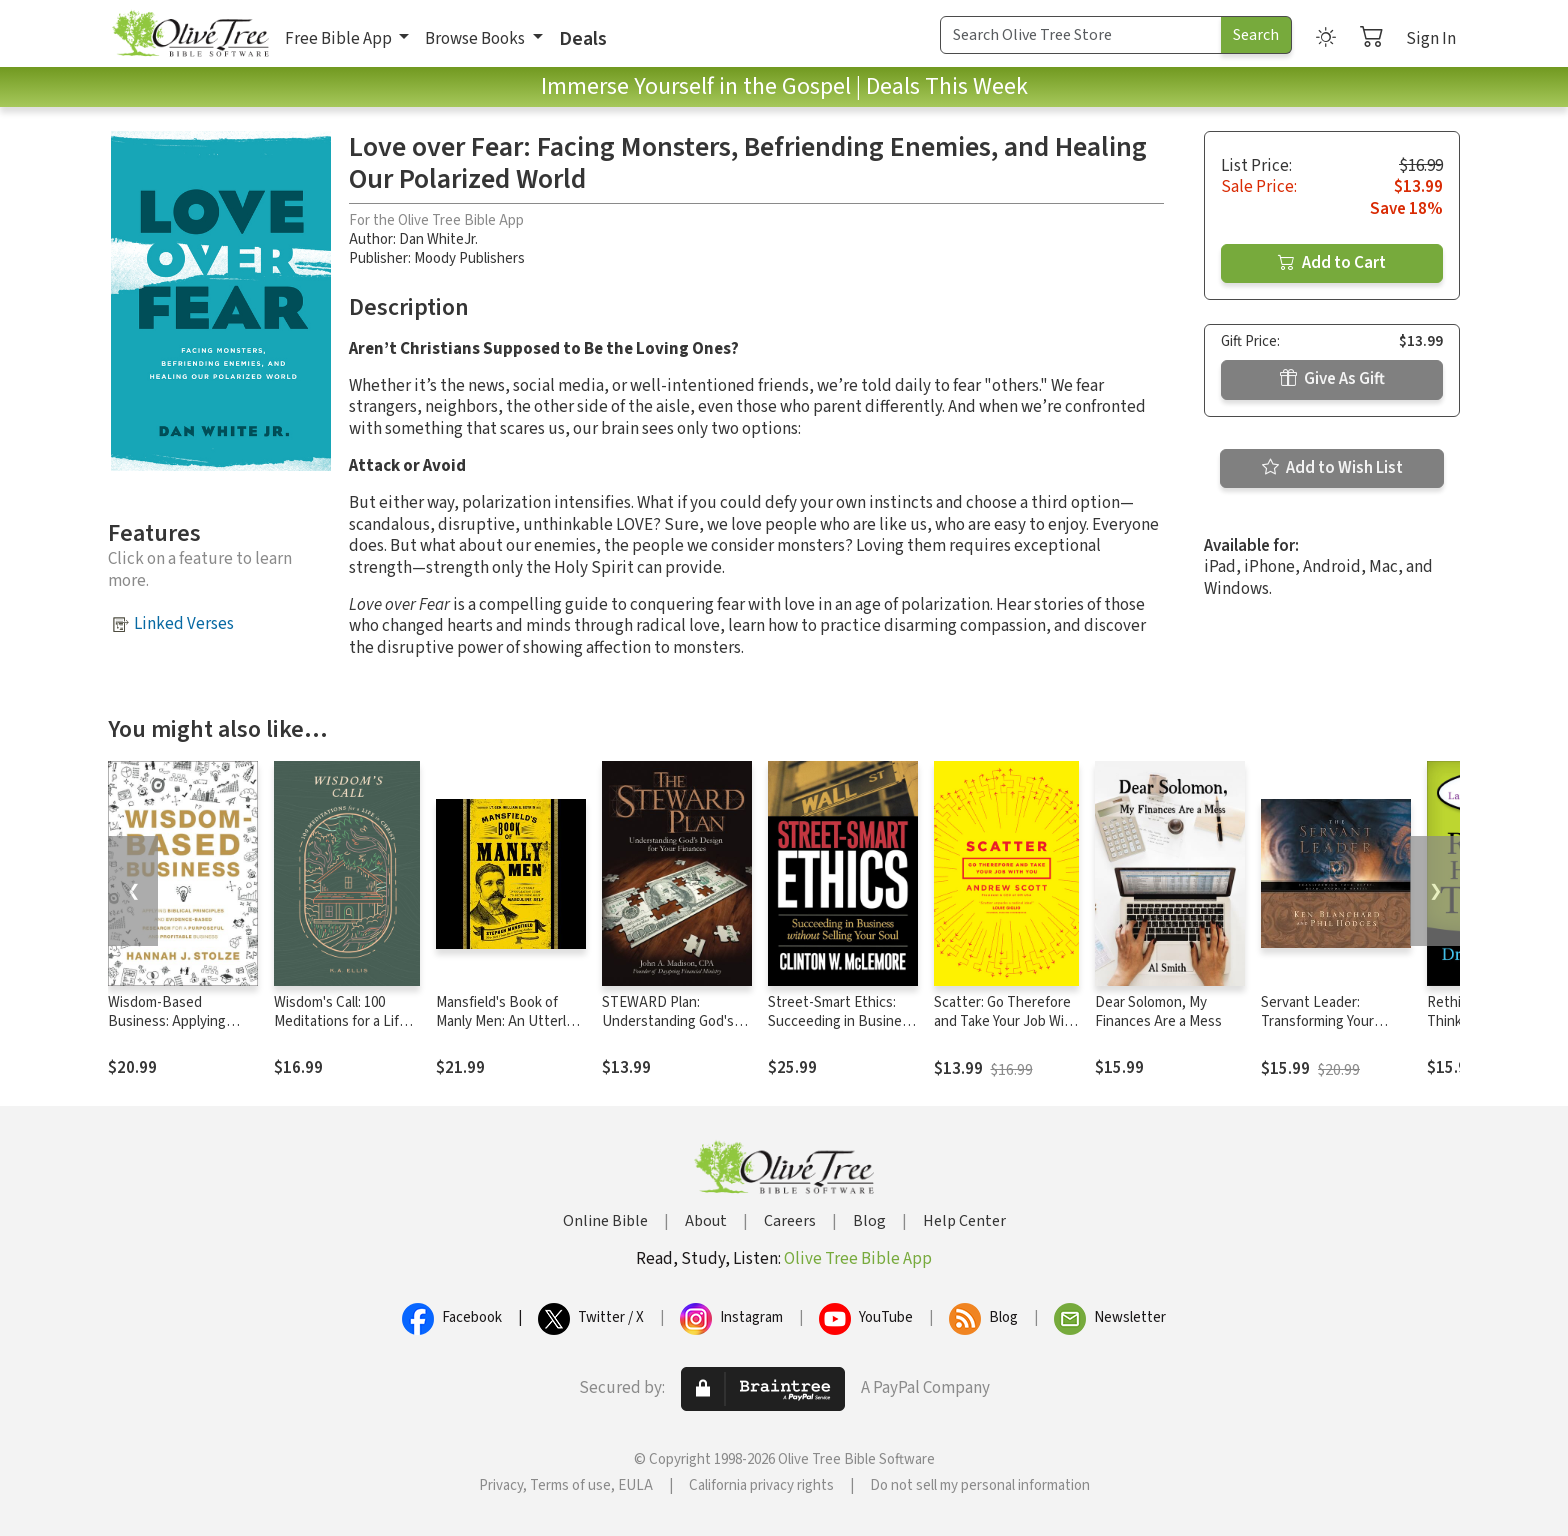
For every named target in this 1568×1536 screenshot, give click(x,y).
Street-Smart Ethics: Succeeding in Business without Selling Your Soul (842, 1031)
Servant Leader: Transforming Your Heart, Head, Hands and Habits (1335, 1031)
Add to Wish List (1332, 468)
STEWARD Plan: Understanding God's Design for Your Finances (668, 1031)
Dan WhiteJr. (438, 239)
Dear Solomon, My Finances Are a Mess (1158, 1012)
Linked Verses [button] (184, 624)
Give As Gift (1332, 379)
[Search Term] (1081, 35)
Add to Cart (1332, 263)
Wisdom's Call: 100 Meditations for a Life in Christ (340, 1021)
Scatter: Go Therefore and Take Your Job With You (1006, 1021)
